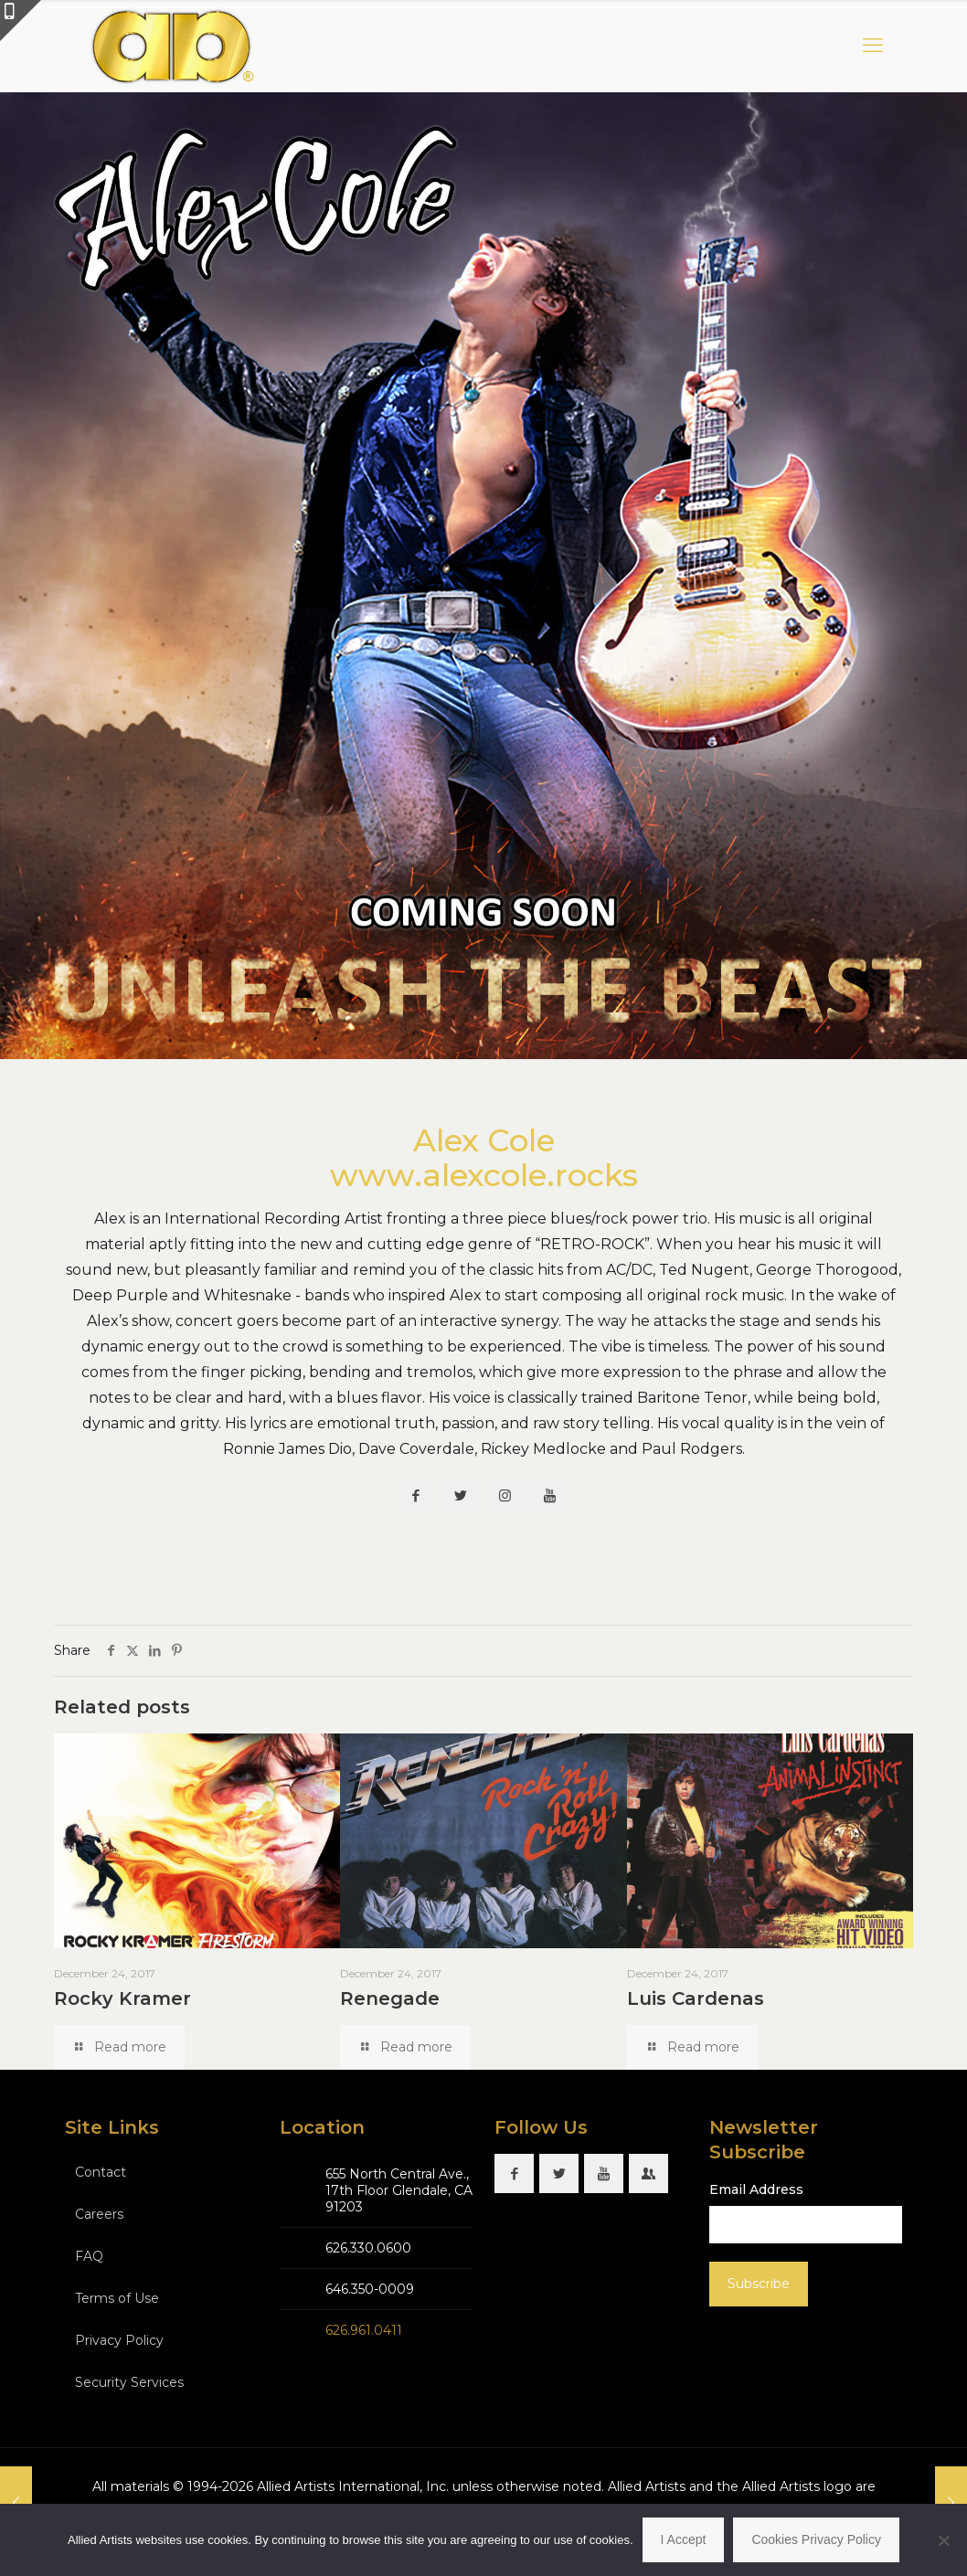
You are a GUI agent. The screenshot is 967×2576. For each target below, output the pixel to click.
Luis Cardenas (695, 1998)
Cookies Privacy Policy (816, 2539)
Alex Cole (484, 1140)
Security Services (129, 2382)
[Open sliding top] (20, 20)
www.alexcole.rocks (484, 1175)
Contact (100, 2172)
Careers (99, 2214)
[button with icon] (415, 1495)
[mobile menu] (872, 45)
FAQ (89, 2256)
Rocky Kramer (122, 1998)
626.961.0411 (363, 2330)
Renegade (390, 1998)
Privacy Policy (119, 2340)
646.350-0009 (369, 2289)
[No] (944, 2540)
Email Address (756, 2189)
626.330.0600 (368, 2248)
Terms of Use (117, 2298)
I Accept (684, 2539)
